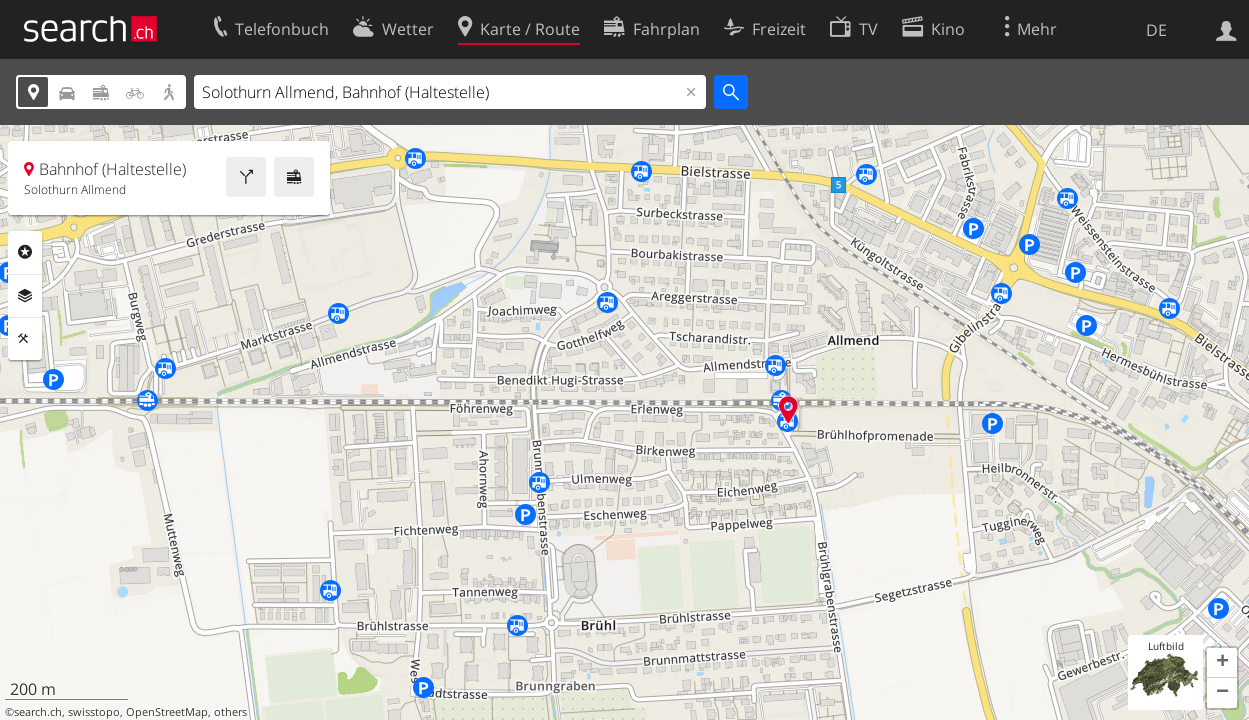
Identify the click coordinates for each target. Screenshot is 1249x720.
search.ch (38, 712)
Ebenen (25, 296)
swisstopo (94, 712)
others (230, 712)
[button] (1222, 663)
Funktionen (25, 339)
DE (1156, 30)
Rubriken (25, 252)
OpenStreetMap (167, 712)
